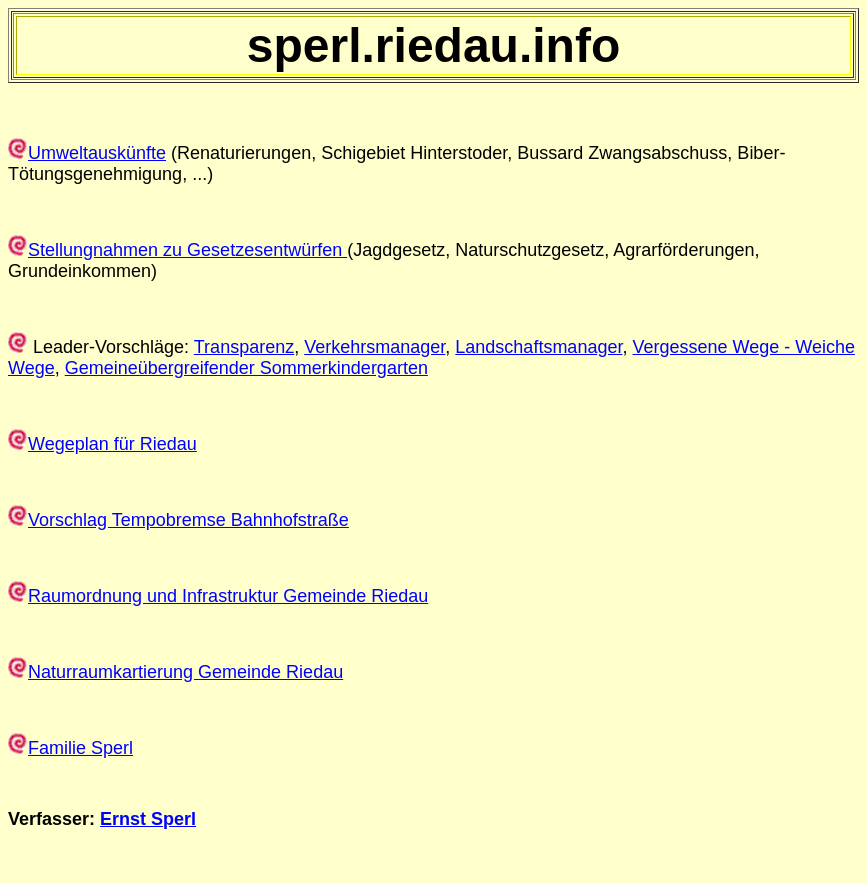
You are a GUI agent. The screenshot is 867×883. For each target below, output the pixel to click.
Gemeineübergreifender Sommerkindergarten (246, 368)
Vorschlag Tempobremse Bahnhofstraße (188, 520)
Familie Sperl (80, 748)
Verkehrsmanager (374, 347)
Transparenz (244, 347)
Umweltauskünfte (97, 153)
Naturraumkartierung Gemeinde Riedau (185, 672)
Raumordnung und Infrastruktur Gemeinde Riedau (228, 596)
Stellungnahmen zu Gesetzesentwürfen (187, 250)
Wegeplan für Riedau (112, 444)
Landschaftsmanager (538, 347)
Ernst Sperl (148, 819)
